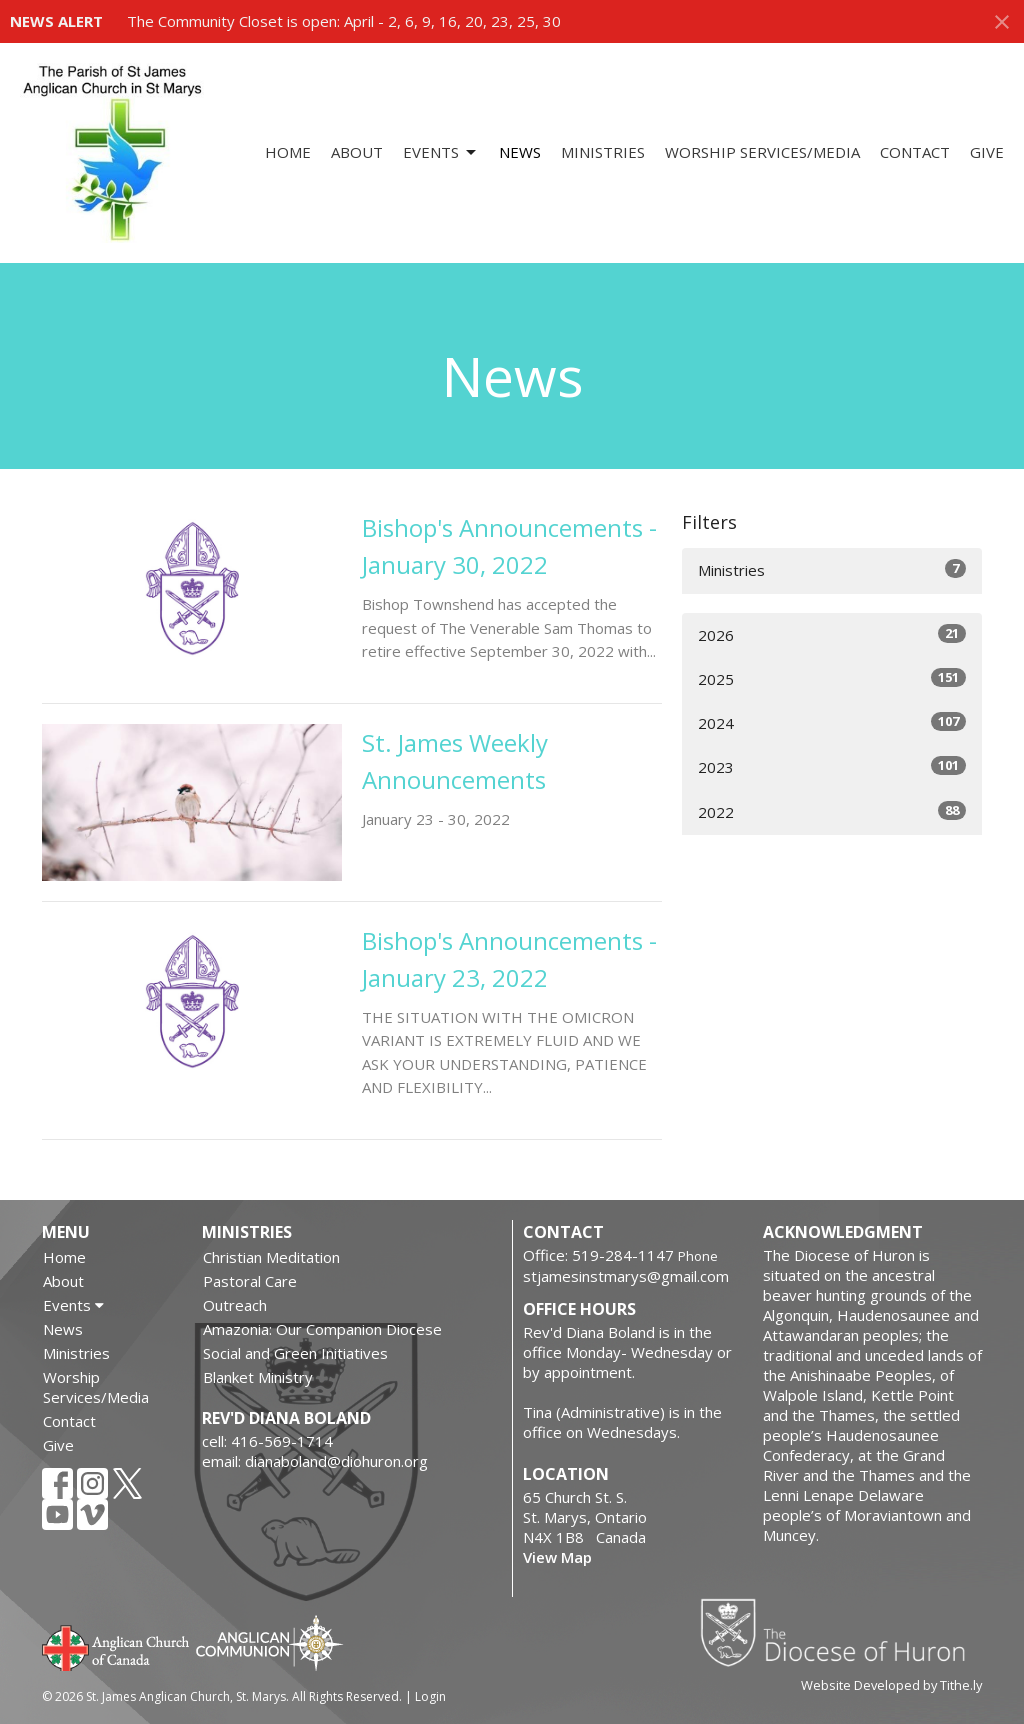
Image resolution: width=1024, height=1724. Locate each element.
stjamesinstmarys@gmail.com (626, 1276)
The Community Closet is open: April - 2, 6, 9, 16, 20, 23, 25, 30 (344, 21)
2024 (832, 722)
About (357, 152)
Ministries (603, 152)
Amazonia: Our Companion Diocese (322, 1329)
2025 (832, 678)
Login (430, 1696)
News (520, 152)
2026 (832, 634)
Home (288, 152)
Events (441, 152)
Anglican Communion (269, 1642)
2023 (832, 766)
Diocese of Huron (840, 1632)
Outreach (235, 1305)
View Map (557, 1557)
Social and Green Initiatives (295, 1353)
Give (987, 152)
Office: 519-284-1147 (598, 1255)
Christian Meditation (271, 1257)
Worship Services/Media (762, 152)
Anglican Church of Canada (116, 1646)
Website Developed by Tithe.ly (891, 1685)
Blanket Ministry (258, 1377)
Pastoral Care (250, 1281)
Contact (915, 152)
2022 (832, 811)
